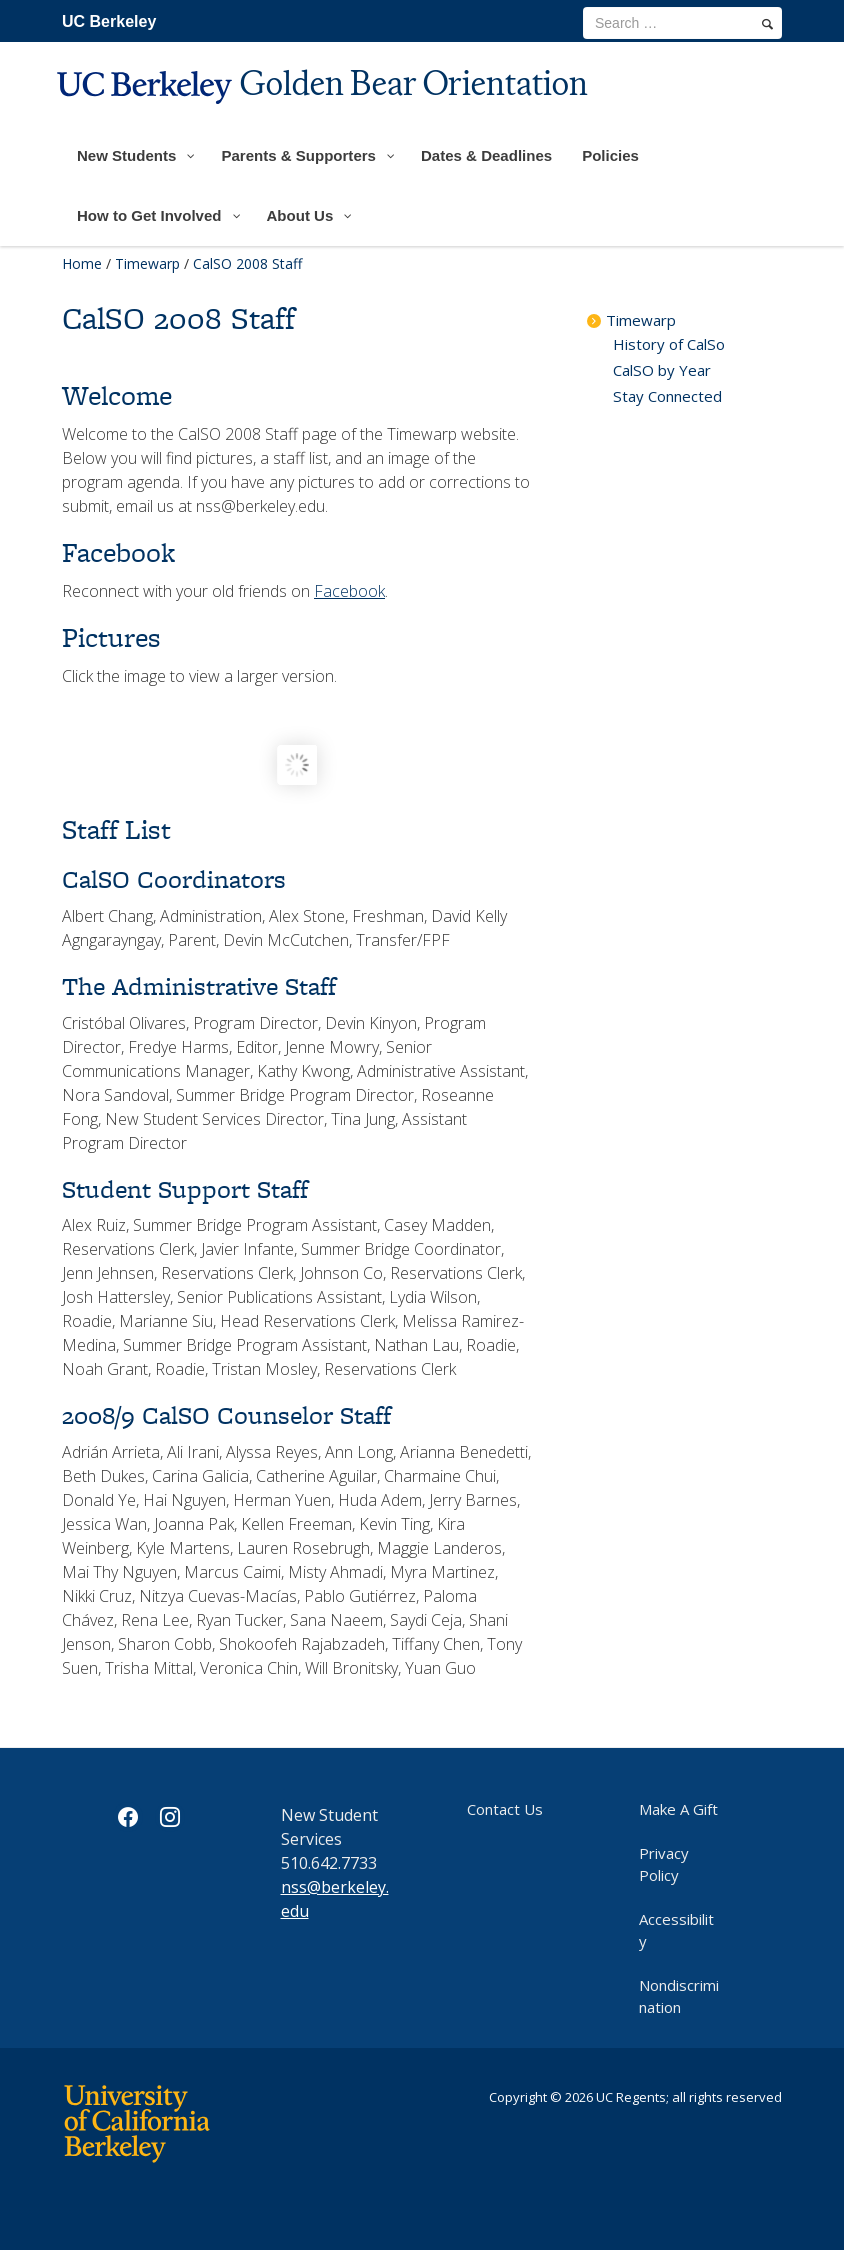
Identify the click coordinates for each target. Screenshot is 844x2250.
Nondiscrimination (679, 1996)
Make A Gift (678, 1809)
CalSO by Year (662, 370)
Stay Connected (667, 396)
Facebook (349, 591)
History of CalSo (669, 344)
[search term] (682, 23)
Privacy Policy (664, 1864)
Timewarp (147, 263)
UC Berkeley (109, 21)
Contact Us (505, 1809)
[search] (767, 24)
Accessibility (676, 1930)
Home (82, 263)
